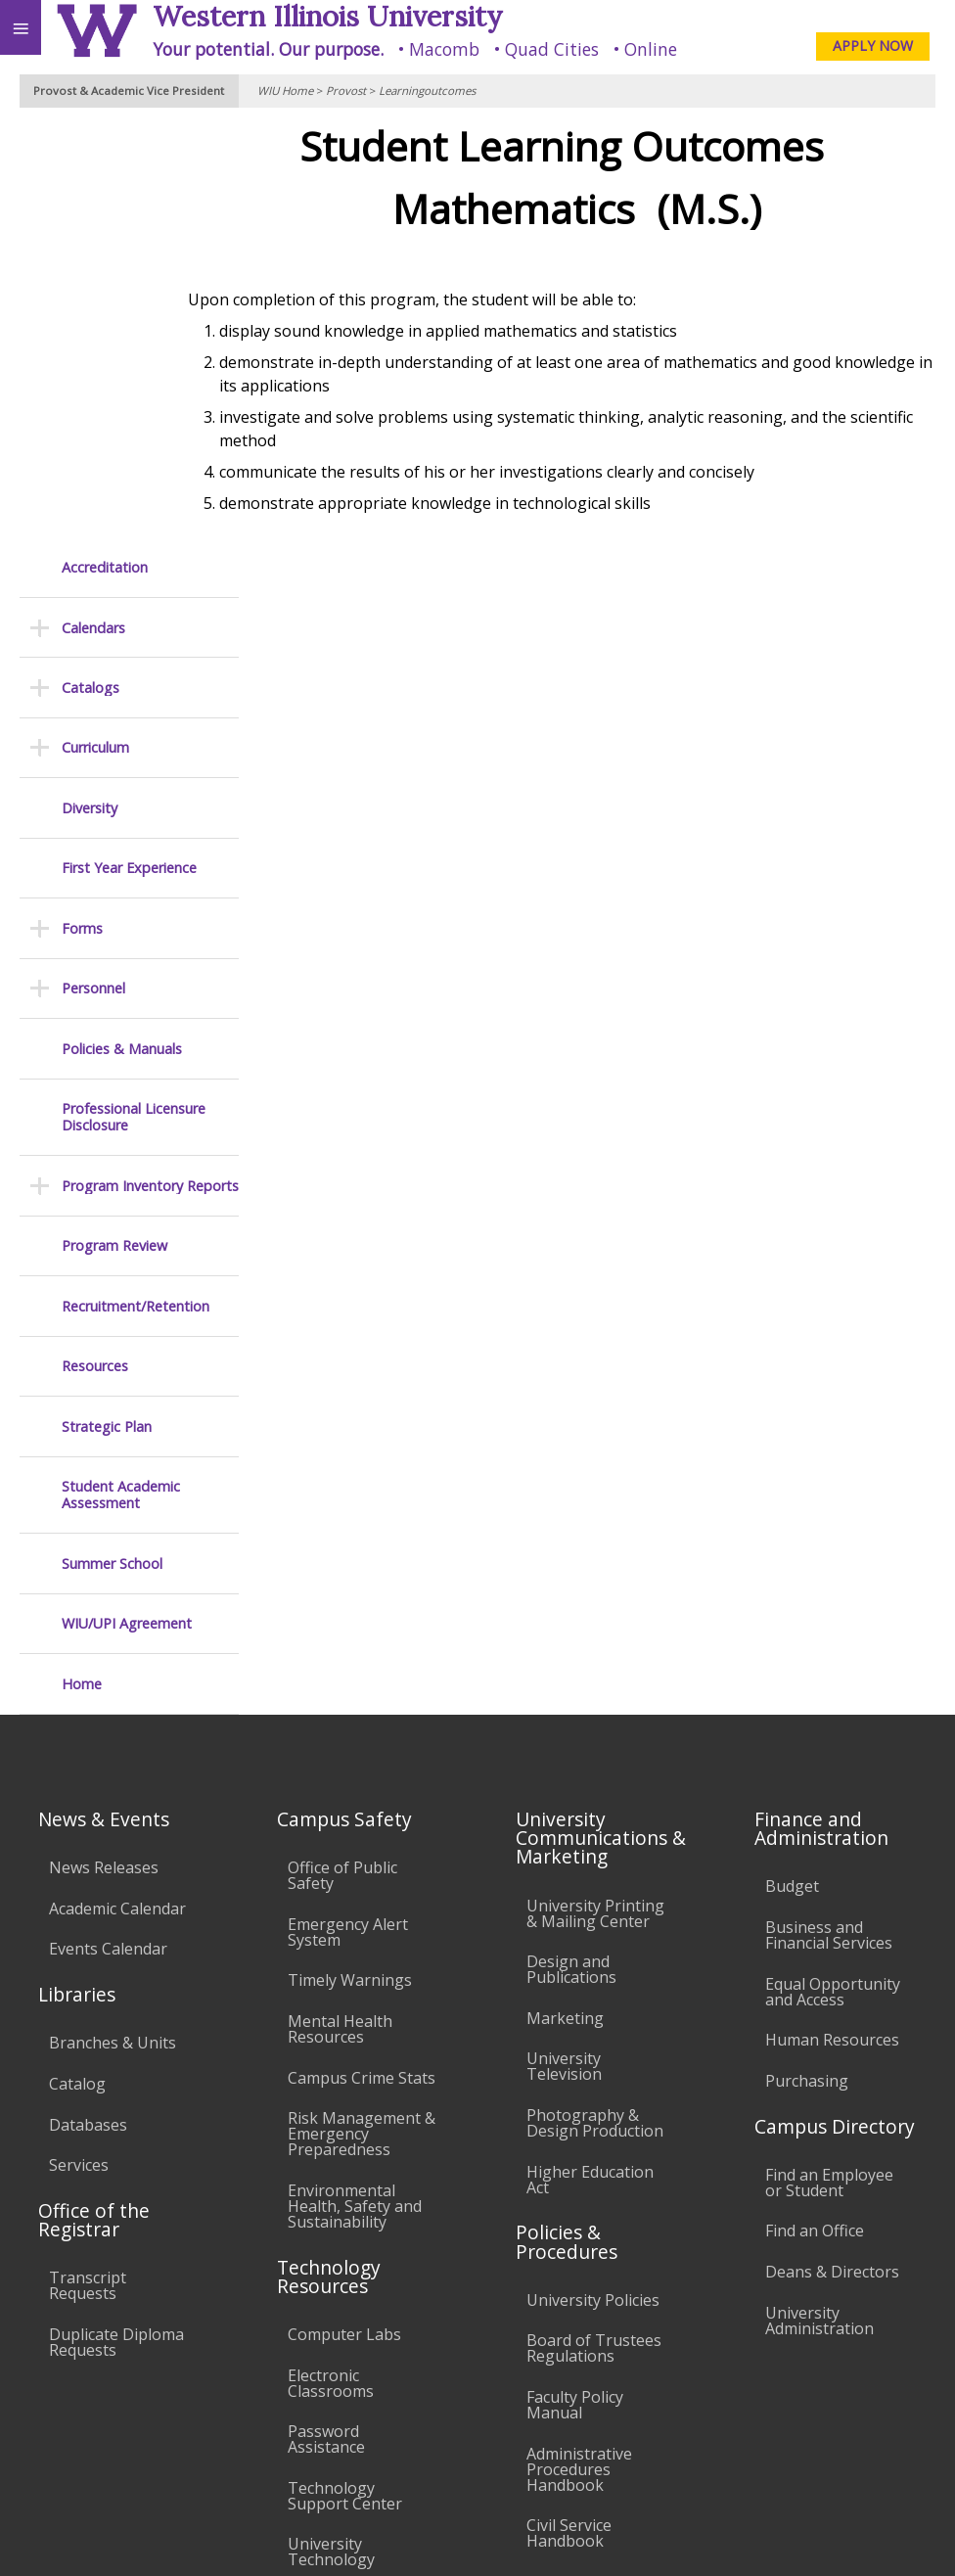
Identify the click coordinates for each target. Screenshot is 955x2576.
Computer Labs (344, 1911)
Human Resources (832, 1617)
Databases (88, 1702)
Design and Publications (571, 1546)
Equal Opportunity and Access (832, 1568)
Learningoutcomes (427, 90)
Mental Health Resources (340, 1606)
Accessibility (56, 2414)
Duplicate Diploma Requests (116, 1919)
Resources (95, 943)
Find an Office (814, 1807)
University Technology (331, 2128)
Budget (792, 1463)
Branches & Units (112, 1620)
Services (79, 1742)
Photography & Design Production (594, 1700)
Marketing (565, 1595)
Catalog (77, 1661)
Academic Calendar (117, 1485)
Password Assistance (326, 2016)
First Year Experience (129, 445)
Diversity (89, 385)
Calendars (93, 205)
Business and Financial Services (828, 1512)
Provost (346, 90)
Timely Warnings (350, 1557)
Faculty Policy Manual (574, 1982)
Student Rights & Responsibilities (588, 2166)
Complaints (568, 2215)
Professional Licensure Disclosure (133, 694)
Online (650, 49)
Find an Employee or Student (829, 1759)
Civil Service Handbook (569, 2110)
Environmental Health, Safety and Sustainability (355, 1783)
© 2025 (539, 2536)
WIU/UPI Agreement (127, 1200)
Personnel (93, 565)
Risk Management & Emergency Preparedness (361, 1710)
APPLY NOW (873, 45)
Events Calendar (108, 1526)
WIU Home (285, 90)
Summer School (112, 1140)
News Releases (104, 1444)
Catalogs (90, 264)
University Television (564, 1643)
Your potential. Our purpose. (268, 49)
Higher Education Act (590, 1756)
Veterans (399, 2414)
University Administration (819, 1897)
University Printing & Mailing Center (595, 1490)
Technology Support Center (345, 2073)
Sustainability (291, 2414)
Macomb (444, 49)
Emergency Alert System (348, 1509)
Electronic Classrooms (331, 1960)
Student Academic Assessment (121, 1072)
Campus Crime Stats (361, 1655)
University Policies (592, 1877)
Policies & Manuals (122, 626)
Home (82, 1261)
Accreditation (105, 144)
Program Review (114, 822)
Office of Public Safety (342, 1452)
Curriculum (95, 324)
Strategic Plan (107, 1003)
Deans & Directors (832, 1849)
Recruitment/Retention (135, 883)
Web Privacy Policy (901, 2536)
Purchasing (806, 1658)
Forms (82, 505)
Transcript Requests (87, 1862)
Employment (170, 2414)
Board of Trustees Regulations (593, 1925)
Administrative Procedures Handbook (579, 2046)
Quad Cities (552, 49)
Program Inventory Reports (150, 763)
